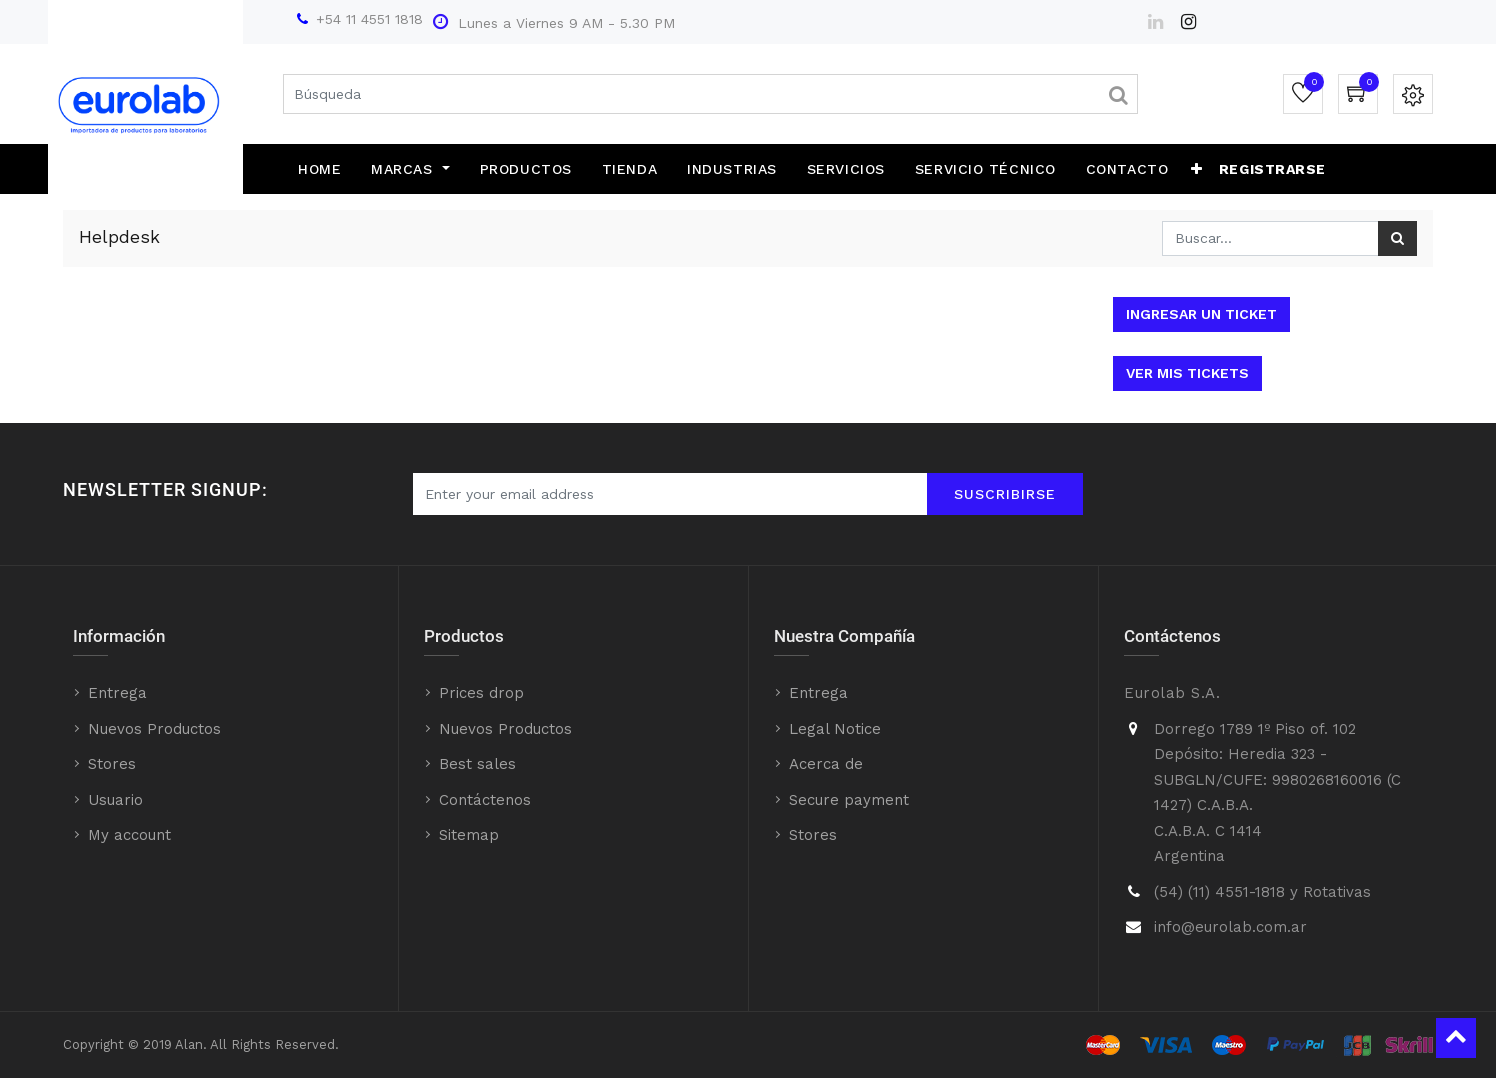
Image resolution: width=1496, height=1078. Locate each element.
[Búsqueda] (1397, 238)
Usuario (115, 800)
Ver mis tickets (1187, 373)
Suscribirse (1005, 494)
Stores (112, 764)
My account (129, 835)
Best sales (477, 764)
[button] (1197, 169)
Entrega (117, 693)
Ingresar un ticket (1201, 314)
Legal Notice (835, 729)
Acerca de (826, 764)
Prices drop (481, 693)
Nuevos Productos (154, 729)
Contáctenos (485, 800)
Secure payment (849, 800)
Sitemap (469, 835)
